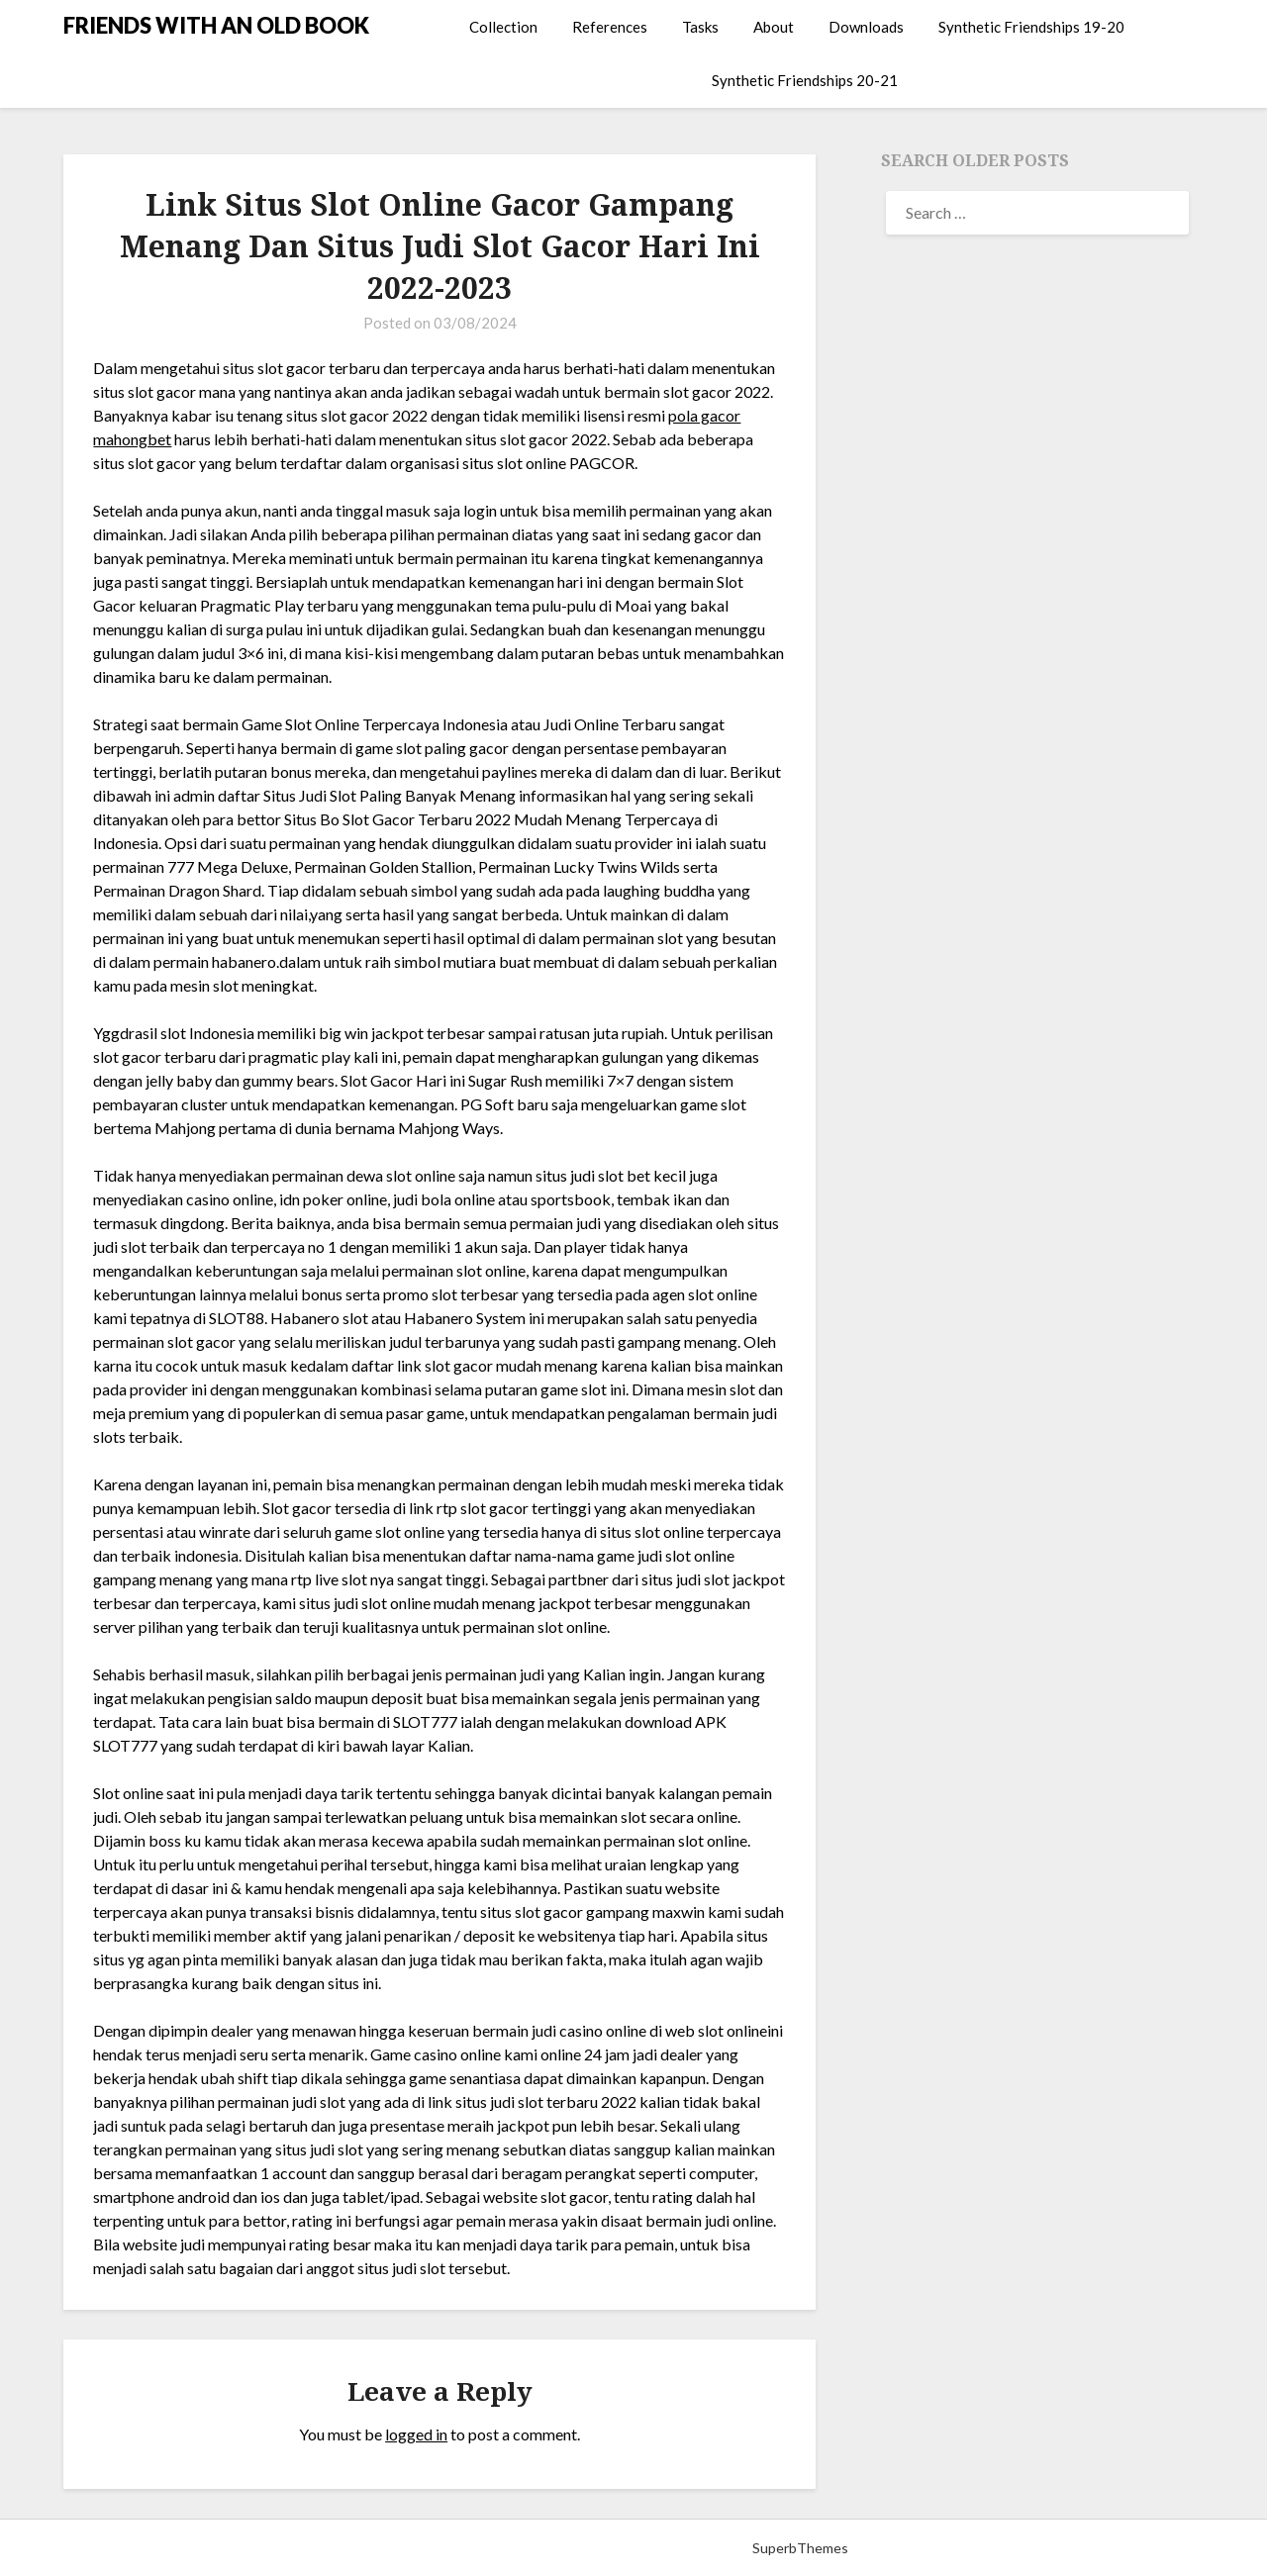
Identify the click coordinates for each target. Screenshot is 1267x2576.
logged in (416, 2434)
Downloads (866, 27)
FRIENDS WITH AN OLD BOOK (216, 25)
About (773, 27)
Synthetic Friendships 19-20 (1031, 27)
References (609, 27)
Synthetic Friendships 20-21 (805, 80)
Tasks (700, 27)
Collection (503, 27)
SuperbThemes (800, 2547)
